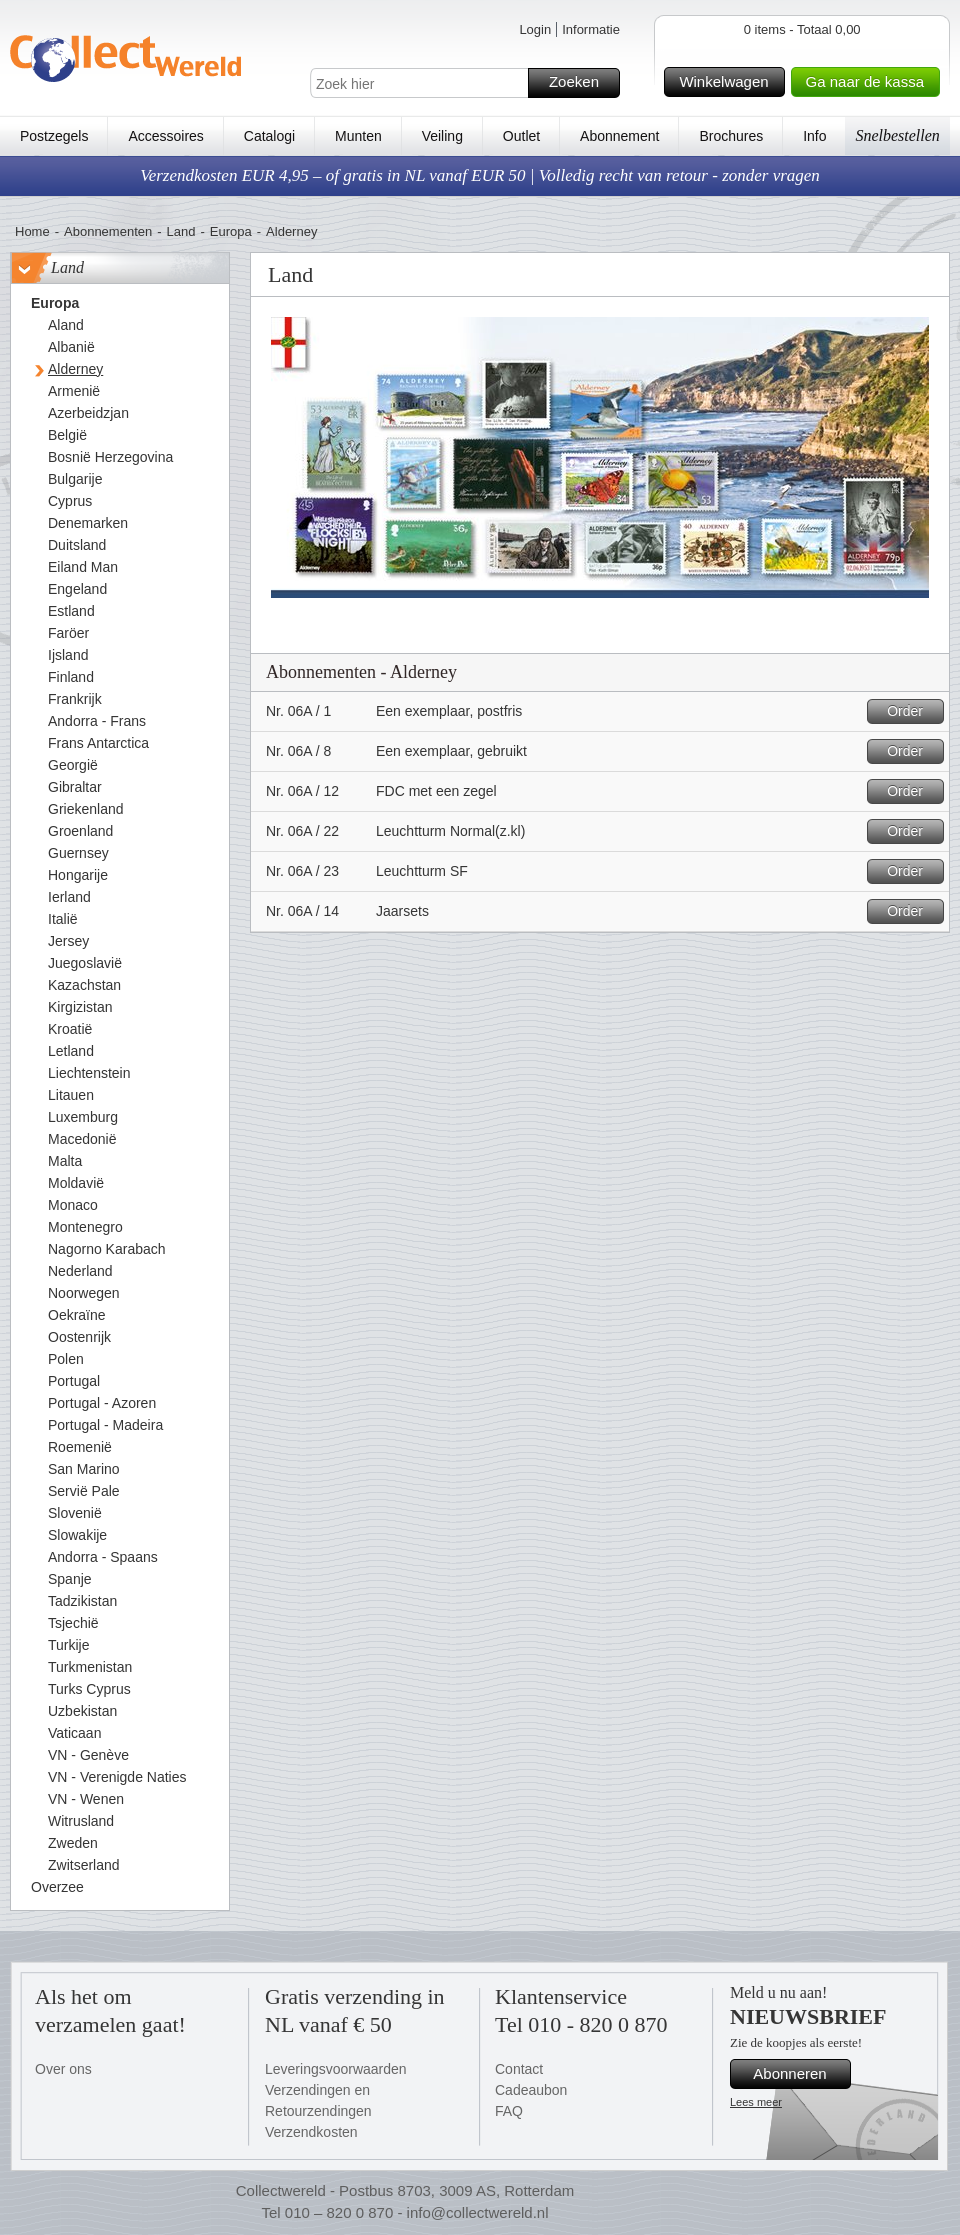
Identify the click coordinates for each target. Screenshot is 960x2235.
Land (181, 231)
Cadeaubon (531, 2090)
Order (912, 711)
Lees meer (756, 2102)
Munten (358, 136)
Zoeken (581, 83)
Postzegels (54, 136)
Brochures (731, 136)
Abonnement (619, 136)
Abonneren (799, 2074)
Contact (519, 2069)
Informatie (591, 29)
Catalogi (269, 136)
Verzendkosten (311, 2132)
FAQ (509, 2111)
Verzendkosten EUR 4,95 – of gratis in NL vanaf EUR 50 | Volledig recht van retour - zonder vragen (480, 175)
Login (535, 29)
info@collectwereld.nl (478, 2212)
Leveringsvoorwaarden (336, 2069)
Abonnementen (108, 231)
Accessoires (165, 136)
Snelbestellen (897, 135)
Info (814, 136)
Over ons (63, 2069)
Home (32, 231)
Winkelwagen (728, 82)
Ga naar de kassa (870, 82)
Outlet (521, 136)
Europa (231, 231)
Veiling (442, 136)
